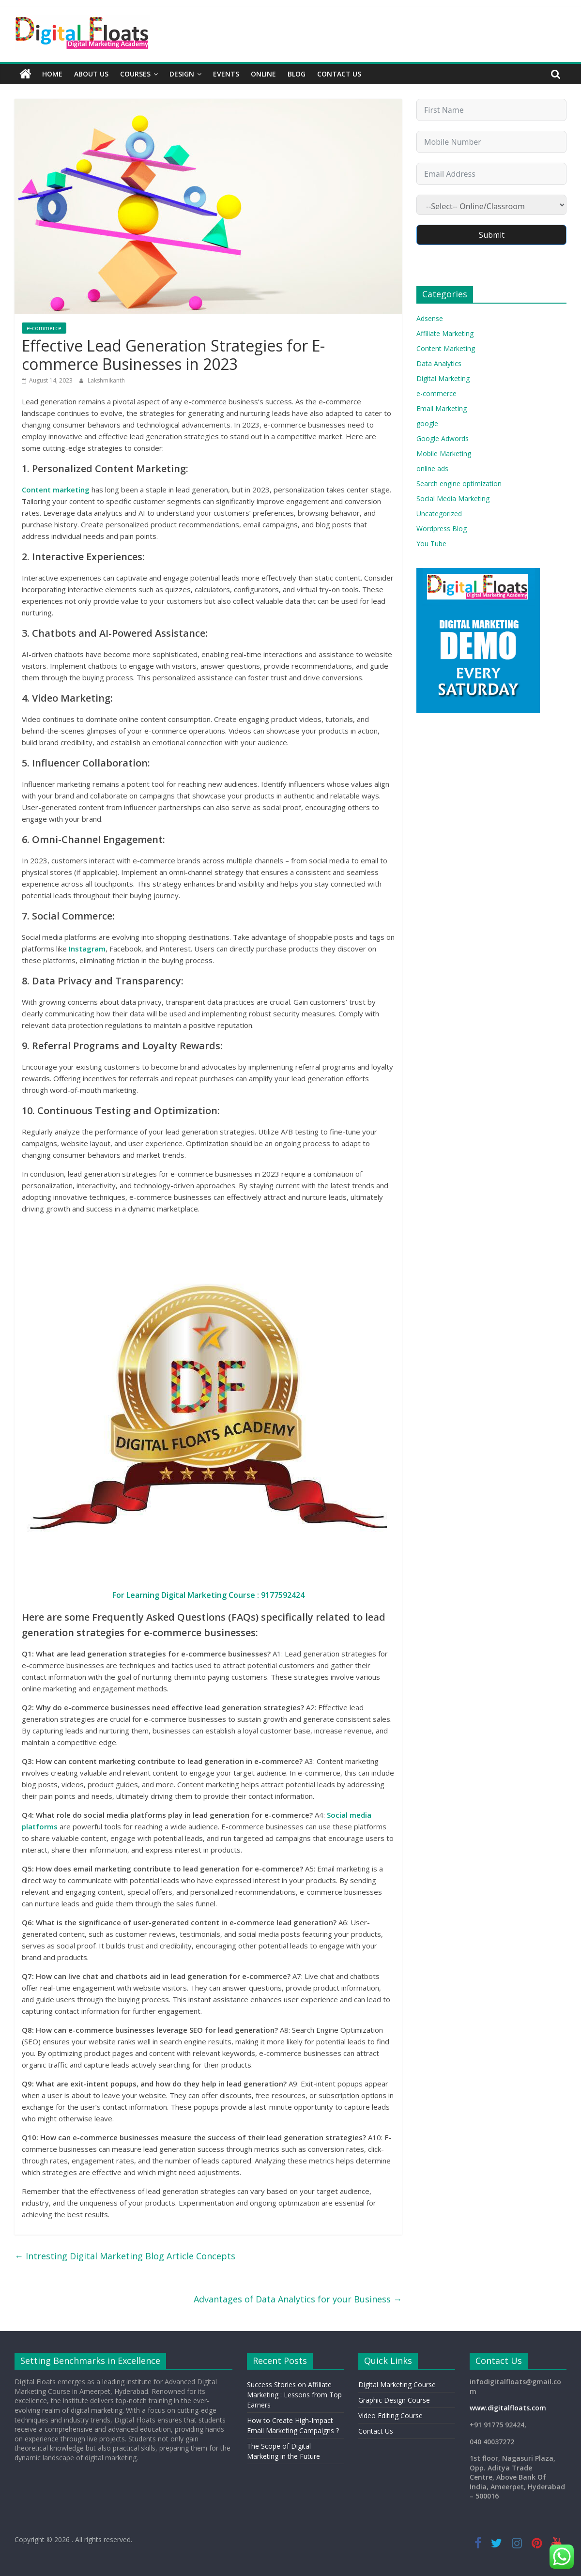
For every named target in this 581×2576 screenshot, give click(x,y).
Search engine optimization (459, 483)
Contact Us (339, 73)
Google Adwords (442, 438)
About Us (91, 73)
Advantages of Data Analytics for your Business (298, 2299)
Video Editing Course (390, 2415)
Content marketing (56, 489)
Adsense (429, 318)
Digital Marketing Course (397, 2384)
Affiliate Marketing (445, 333)
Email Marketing (441, 408)
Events (226, 73)
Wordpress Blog (441, 528)
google (427, 423)
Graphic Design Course (394, 2400)
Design (181, 73)
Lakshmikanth (106, 380)
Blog (297, 73)
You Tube (431, 543)
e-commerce (44, 328)
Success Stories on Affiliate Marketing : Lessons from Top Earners (294, 2394)
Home (52, 73)
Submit (492, 235)
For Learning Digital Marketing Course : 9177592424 (208, 1595)
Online (263, 73)
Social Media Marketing (452, 498)
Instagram (87, 948)
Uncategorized (439, 513)
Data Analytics (438, 363)
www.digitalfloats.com (508, 2407)
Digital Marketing (443, 378)
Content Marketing (445, 348)
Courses (135, 73)
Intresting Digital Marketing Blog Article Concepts (125, 2256)
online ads (432, 468)
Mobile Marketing (443, 453)
